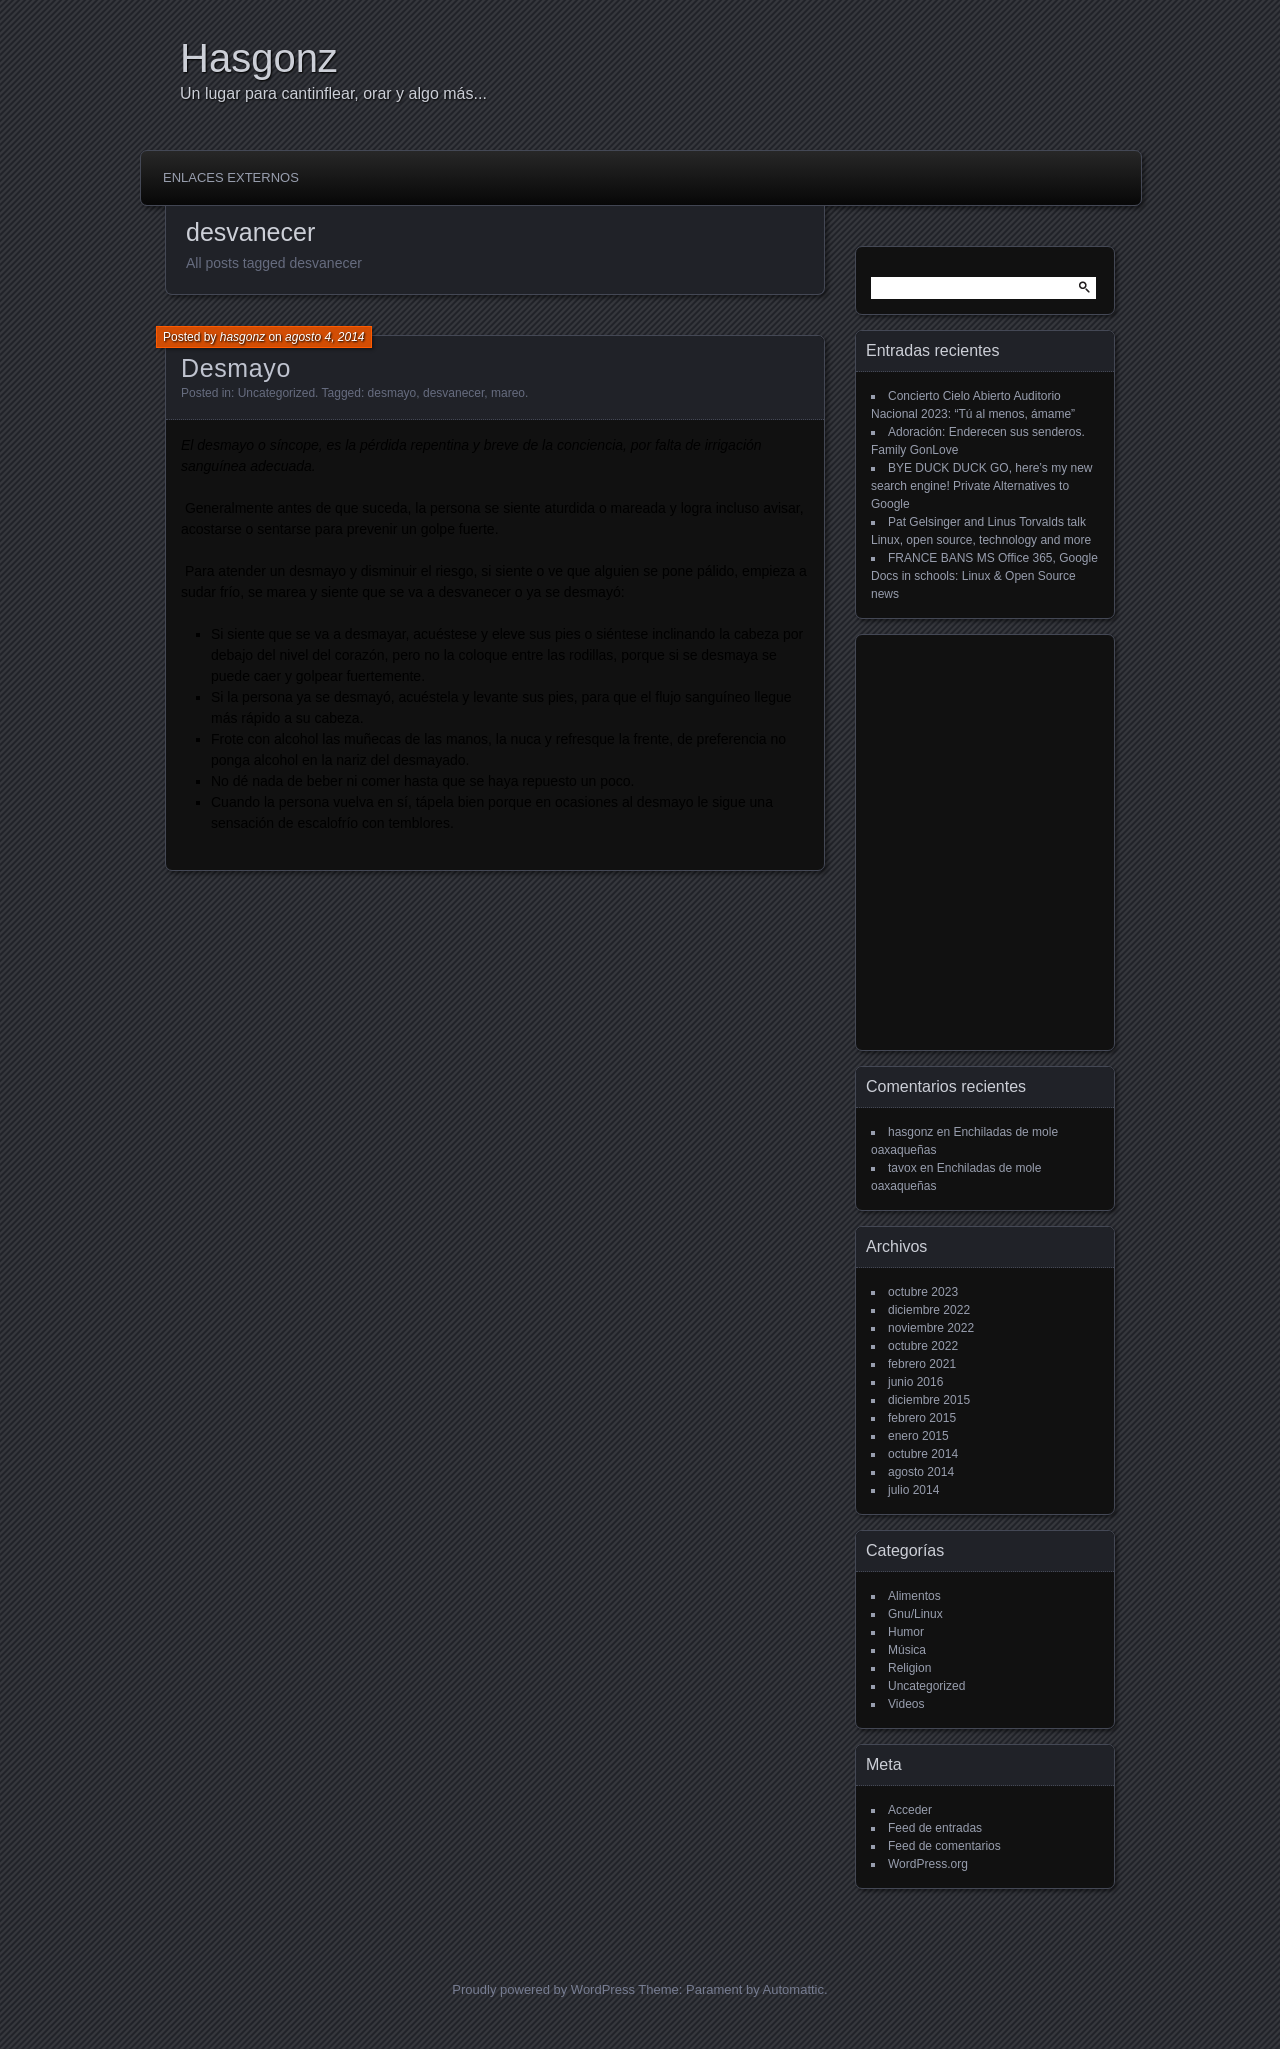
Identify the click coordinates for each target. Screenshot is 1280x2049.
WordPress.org (928, 1864)
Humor (906, 1632)
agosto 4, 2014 (324, 337)
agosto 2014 (921, 1472)
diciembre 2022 (929, 1310)
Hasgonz (259, 58)
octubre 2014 (923, 1454)
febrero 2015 (922, 1418)
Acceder (910, 1810)
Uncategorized (276, 393)
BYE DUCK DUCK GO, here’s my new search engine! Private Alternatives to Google (982, 486)
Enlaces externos (231, 177)
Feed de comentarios (944, 1846)
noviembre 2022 (931, 1328)
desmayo (392, 393)
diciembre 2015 (929, 1400)
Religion (909, 1668)
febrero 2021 (922, 1364)
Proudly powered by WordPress (543, 1989)
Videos (906, 1704)
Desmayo (236, 368)
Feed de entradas (935, 1828)
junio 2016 (915, 1382)
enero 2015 (918, 1436)
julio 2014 (913, 1490)
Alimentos (914, 1596)
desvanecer (453, 393)
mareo (508, 393)
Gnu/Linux (915, 1614)
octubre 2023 (923, 1292)
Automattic (793, 1989)
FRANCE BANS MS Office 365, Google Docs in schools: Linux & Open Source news (984, 576)
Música (907, 1650)
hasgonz (242, 337)
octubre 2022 (923, 1346)
